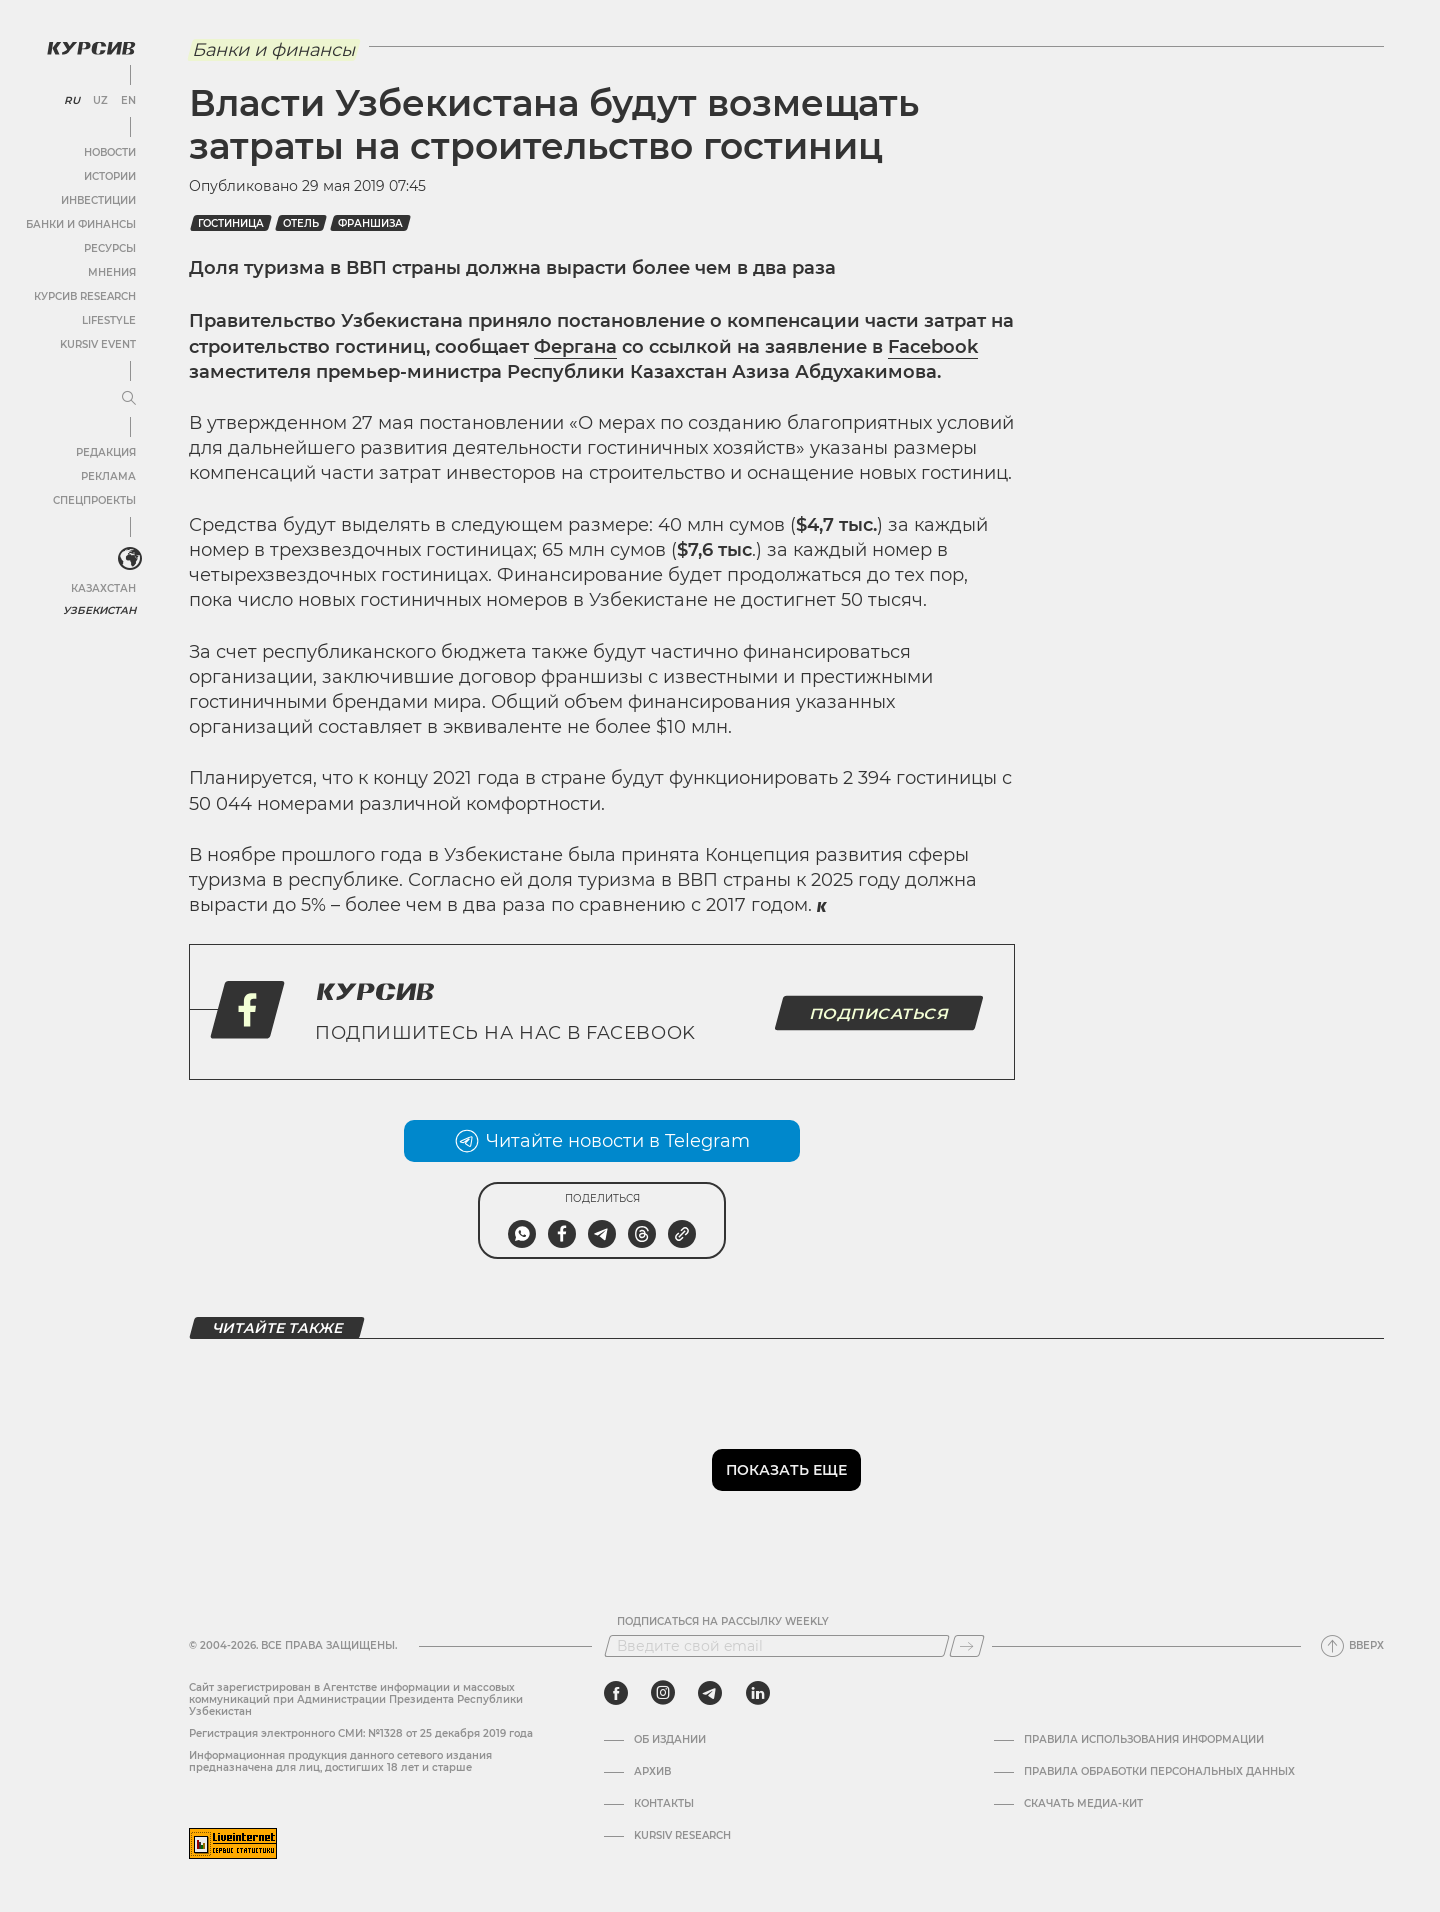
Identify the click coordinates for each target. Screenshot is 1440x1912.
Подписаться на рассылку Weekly (723, 1622)
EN (127, 100)
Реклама (107, 475)
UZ (99, 100)
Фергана (575, 347)
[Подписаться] (967, 1646)
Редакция (105, 451)
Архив (652, 1772)
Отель (301, 223)
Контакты (664, 1804)
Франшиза (370, 223)
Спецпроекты (93, 499)
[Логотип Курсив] (90, 47)
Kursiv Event (97, 343)
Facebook (933, 347)
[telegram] (710, 1693)
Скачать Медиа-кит (1083, 1804)
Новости (109, 151)
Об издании (670, 1740)
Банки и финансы (80, 223)
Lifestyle (108, 319)
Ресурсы (109, 247)
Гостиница (231, 223)
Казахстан (102, 587)
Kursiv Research (682, 1836)
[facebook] (616, 1693)
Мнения (111, 271)
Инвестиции (97, 199)
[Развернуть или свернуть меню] (128, 398)
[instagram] (663, 1693)
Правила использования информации (1144, 1740)
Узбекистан (99, 609)
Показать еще (786, 1470)
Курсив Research (84, 295)
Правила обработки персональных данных (1159, 1772)
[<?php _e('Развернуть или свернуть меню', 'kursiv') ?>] (129, 559)
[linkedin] (757, 1693)
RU (71, 100)
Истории (109, 175)
